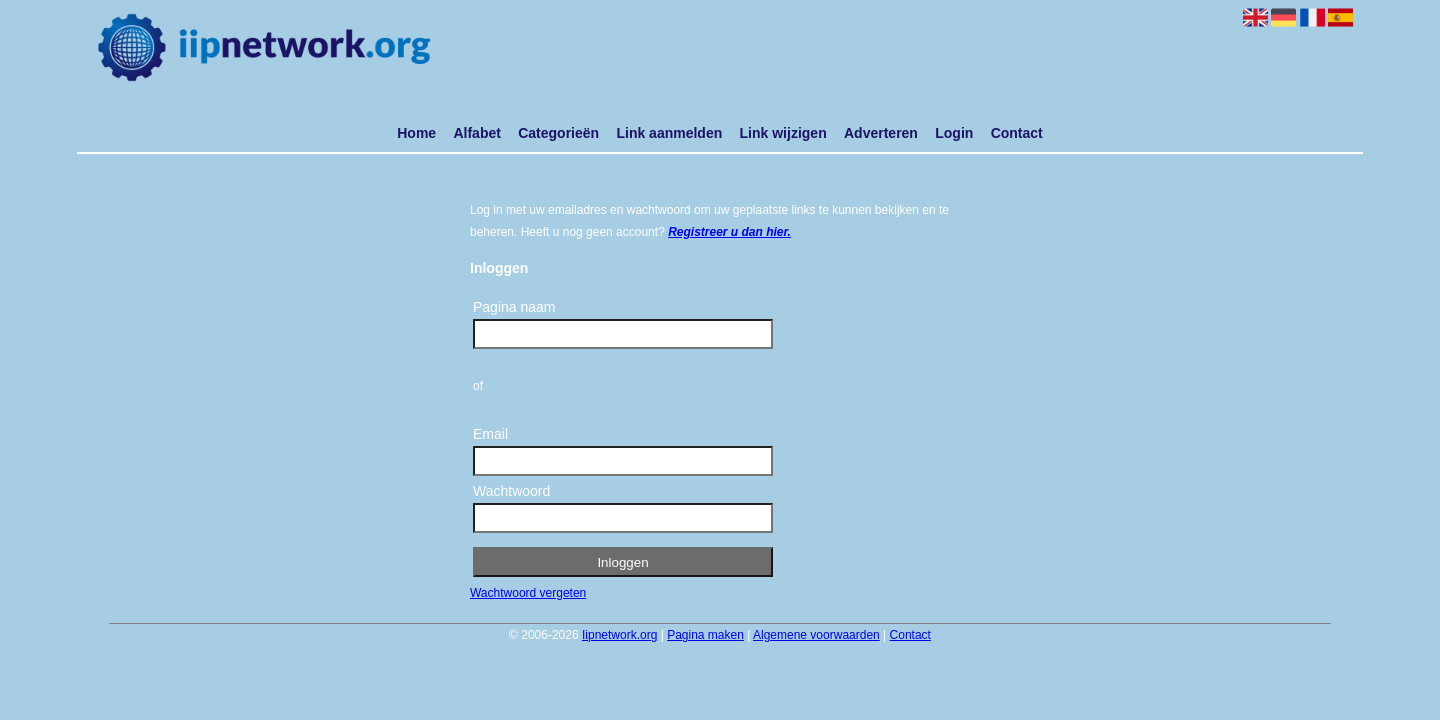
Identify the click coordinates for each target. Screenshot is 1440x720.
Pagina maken (705, 635)
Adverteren (881, 133)
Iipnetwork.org (619, 635)
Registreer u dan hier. (729, 232)
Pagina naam (514, 307)
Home (416, 133)
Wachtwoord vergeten (528, 593)
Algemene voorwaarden (816, 635)
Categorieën (558, 133)
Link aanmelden (669, 133)
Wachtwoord (511, 491)
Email (490, 434)
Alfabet (476, 133)
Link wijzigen (783, 133)
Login (954, 133)
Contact (1017, 133)
